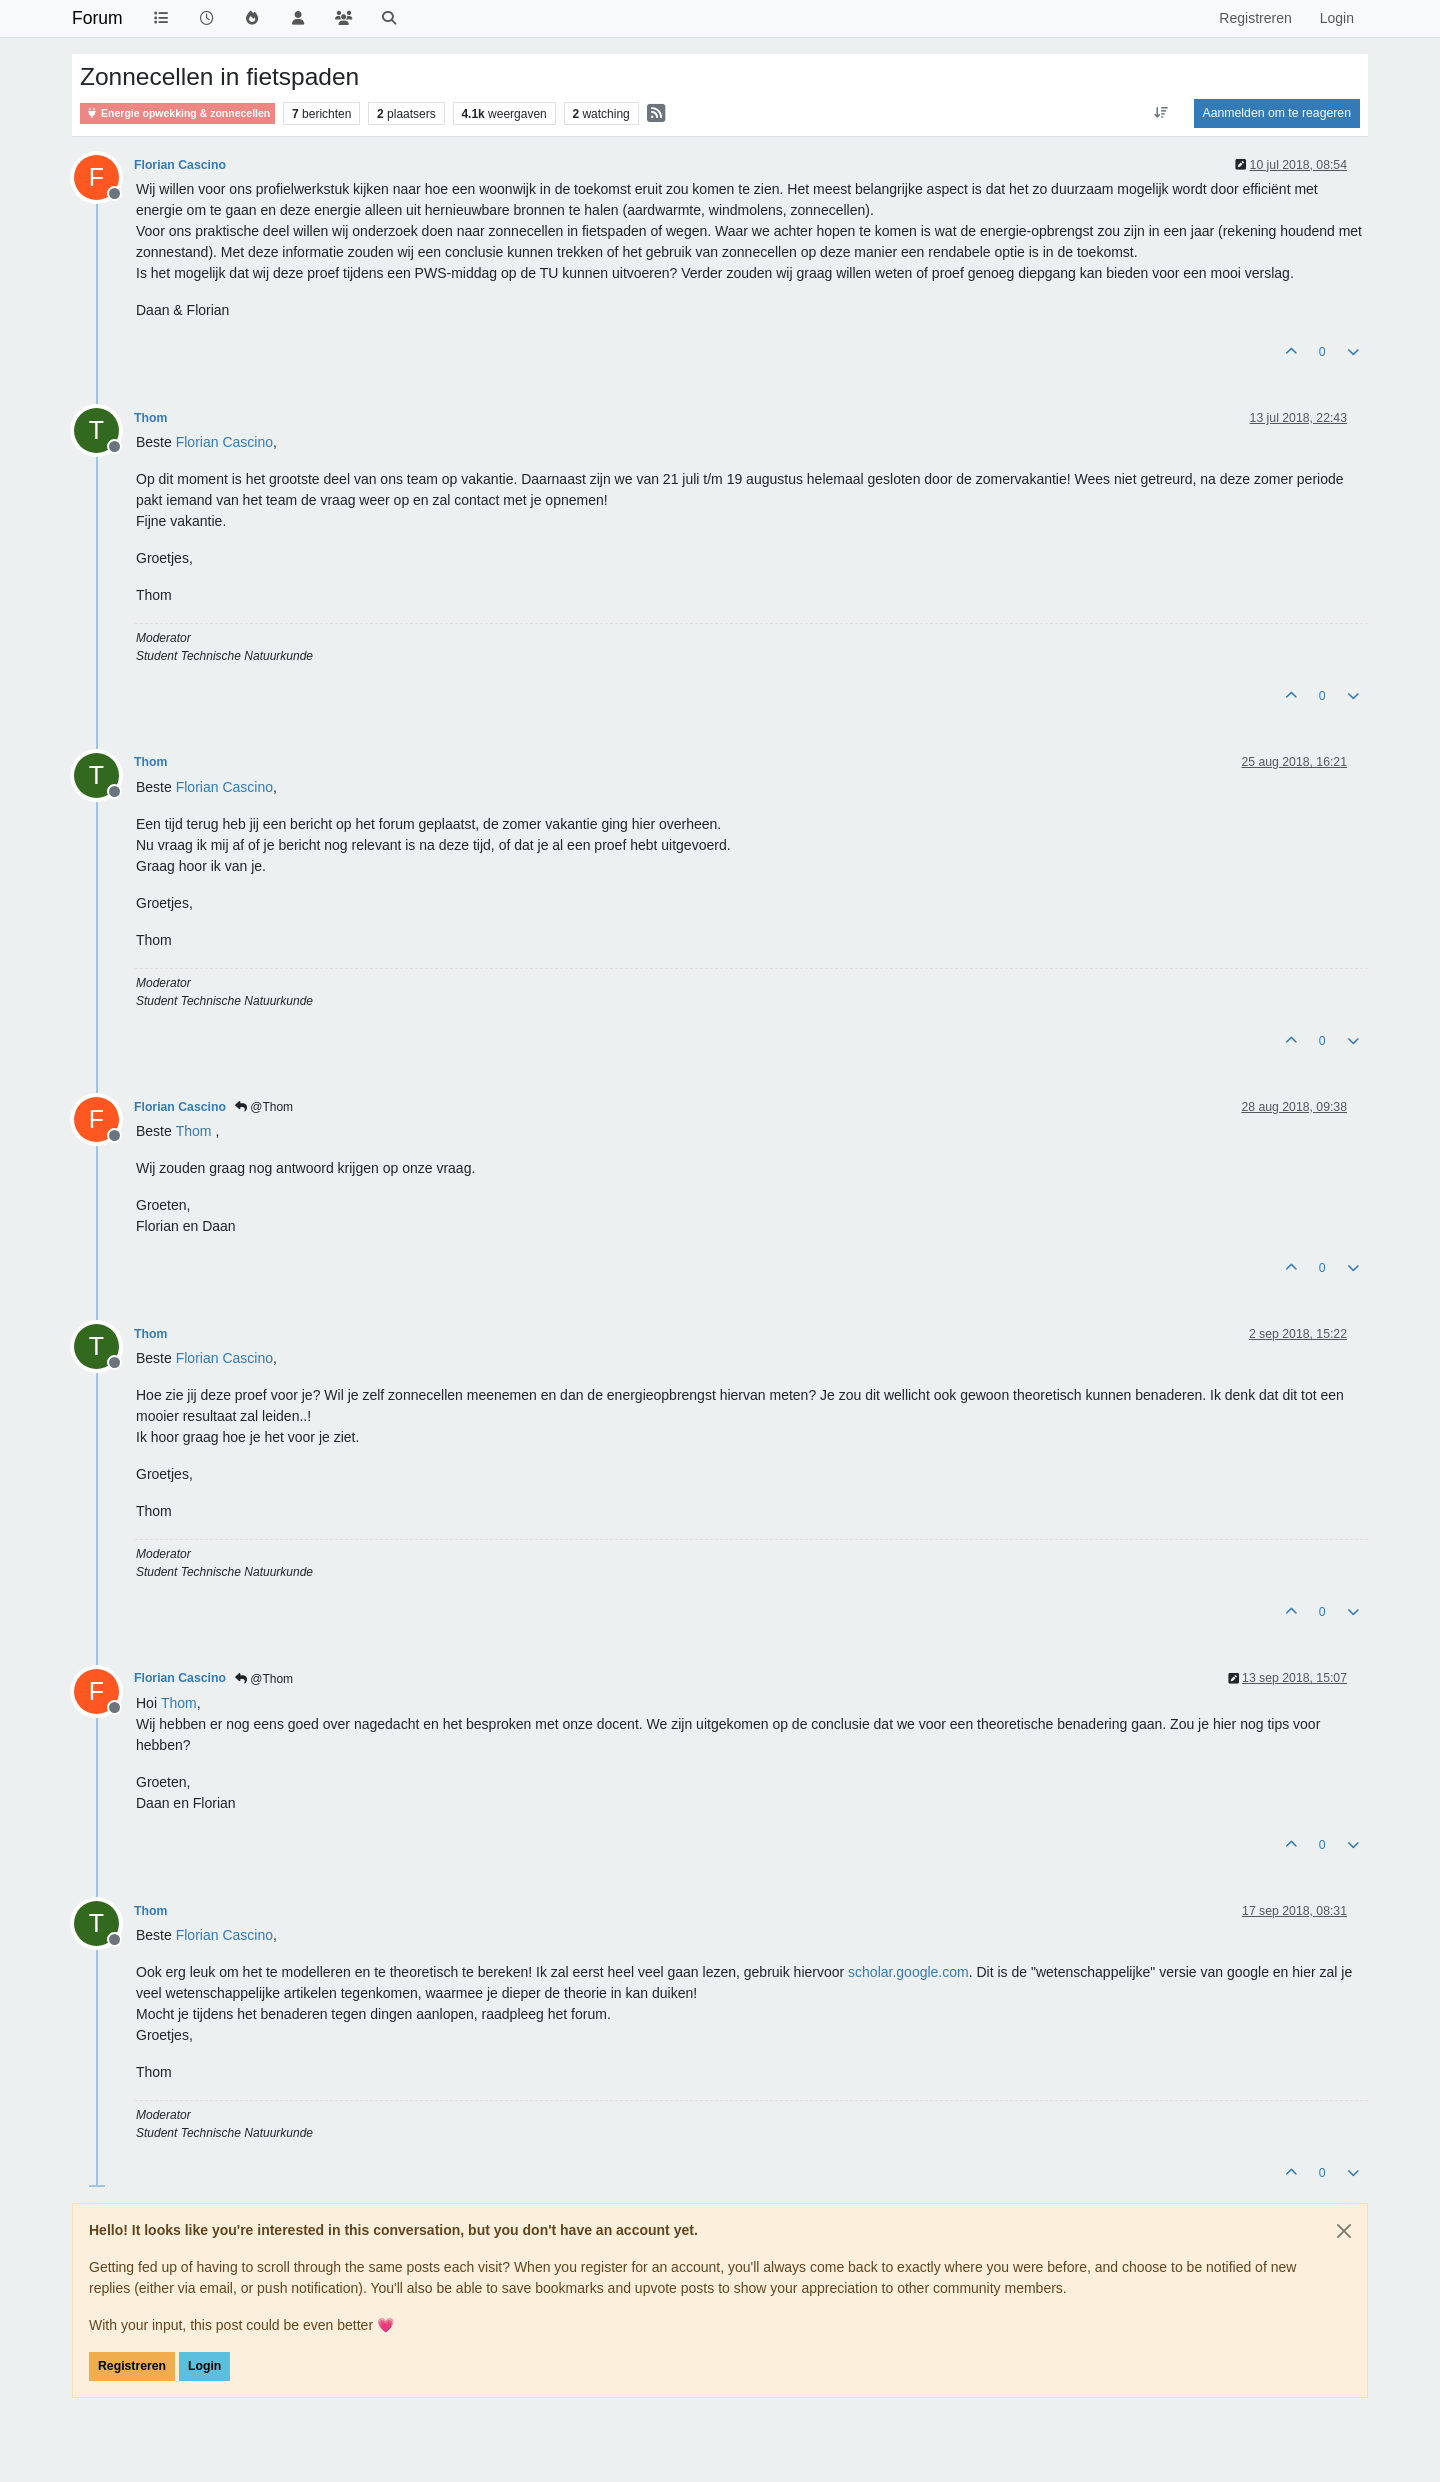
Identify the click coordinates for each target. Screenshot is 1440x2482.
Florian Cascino (180, 165)
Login (204, 2366)
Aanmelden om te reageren (1277, 113)
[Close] (1344, 2231)
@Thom (264, 1107)
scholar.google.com (908, 1972)
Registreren (132, 2366)
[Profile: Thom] (194, 1131)
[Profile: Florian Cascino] (224, 442)
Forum (97, 18)
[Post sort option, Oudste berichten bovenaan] (1160, 113)
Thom (150, 418)
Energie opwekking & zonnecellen (177, 113)
